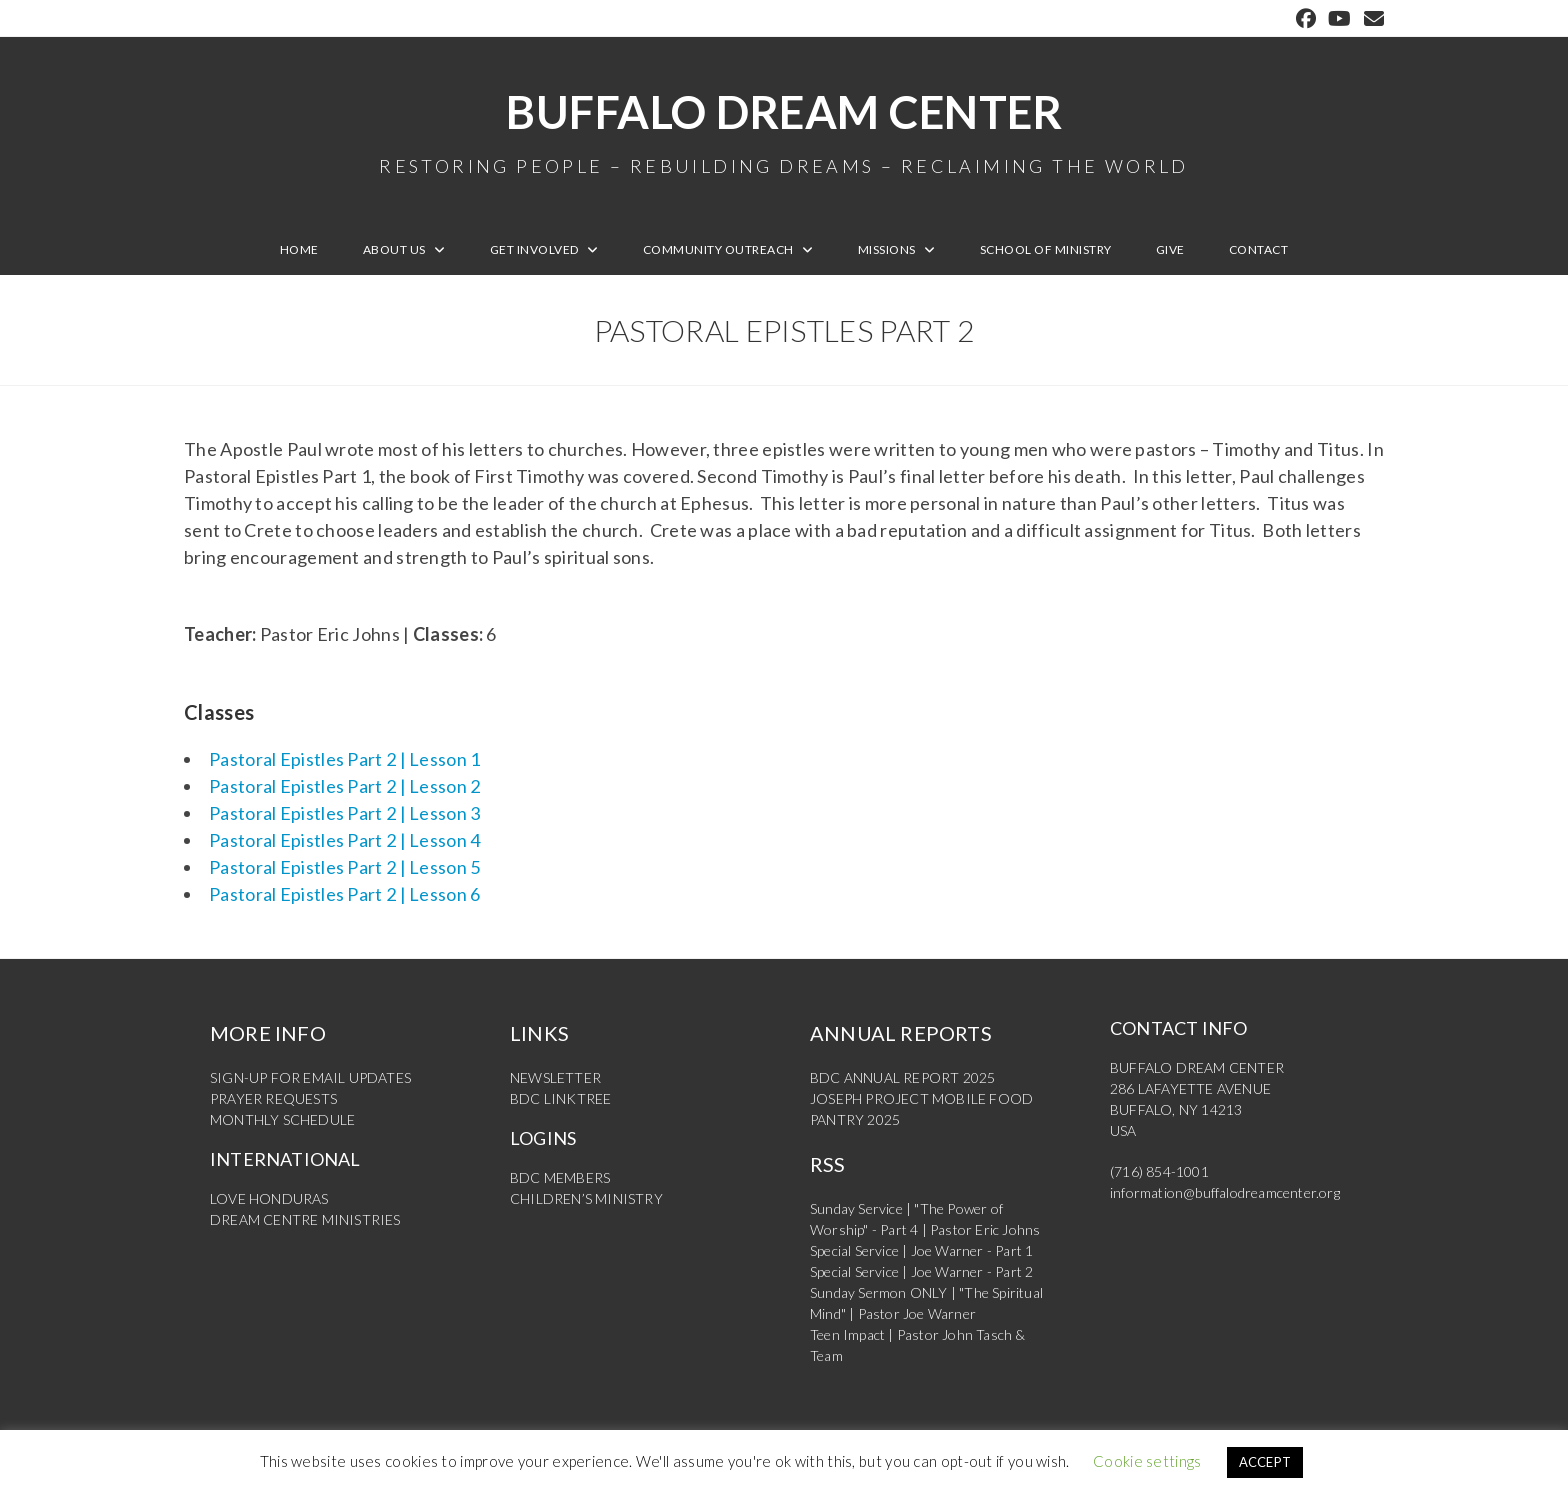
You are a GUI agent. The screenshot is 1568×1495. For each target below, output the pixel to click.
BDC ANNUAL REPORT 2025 (902, 1077)
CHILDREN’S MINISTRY (586, 1198)
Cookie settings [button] (1147, 1461)
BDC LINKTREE (560, 1098)
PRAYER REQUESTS (273, 1098)
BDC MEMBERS (560, 1177)
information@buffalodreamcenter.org (1225, 1192)
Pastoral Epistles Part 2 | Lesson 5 (345, 867)
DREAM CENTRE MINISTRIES (305, 1219)
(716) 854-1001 (1159, 1171)
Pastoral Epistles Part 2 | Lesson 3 (345, 813)
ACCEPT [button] (1265, 1462)
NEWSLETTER (555, 1077)
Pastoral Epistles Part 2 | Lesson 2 (345, 786)
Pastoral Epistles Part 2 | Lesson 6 (345, 894)
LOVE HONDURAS (269, 1198)
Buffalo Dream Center (784, 130)
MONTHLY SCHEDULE (282, 1119)
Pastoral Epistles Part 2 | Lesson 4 (345, 840)
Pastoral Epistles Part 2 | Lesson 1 (345, 759)
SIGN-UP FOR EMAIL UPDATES (310, 1077)
